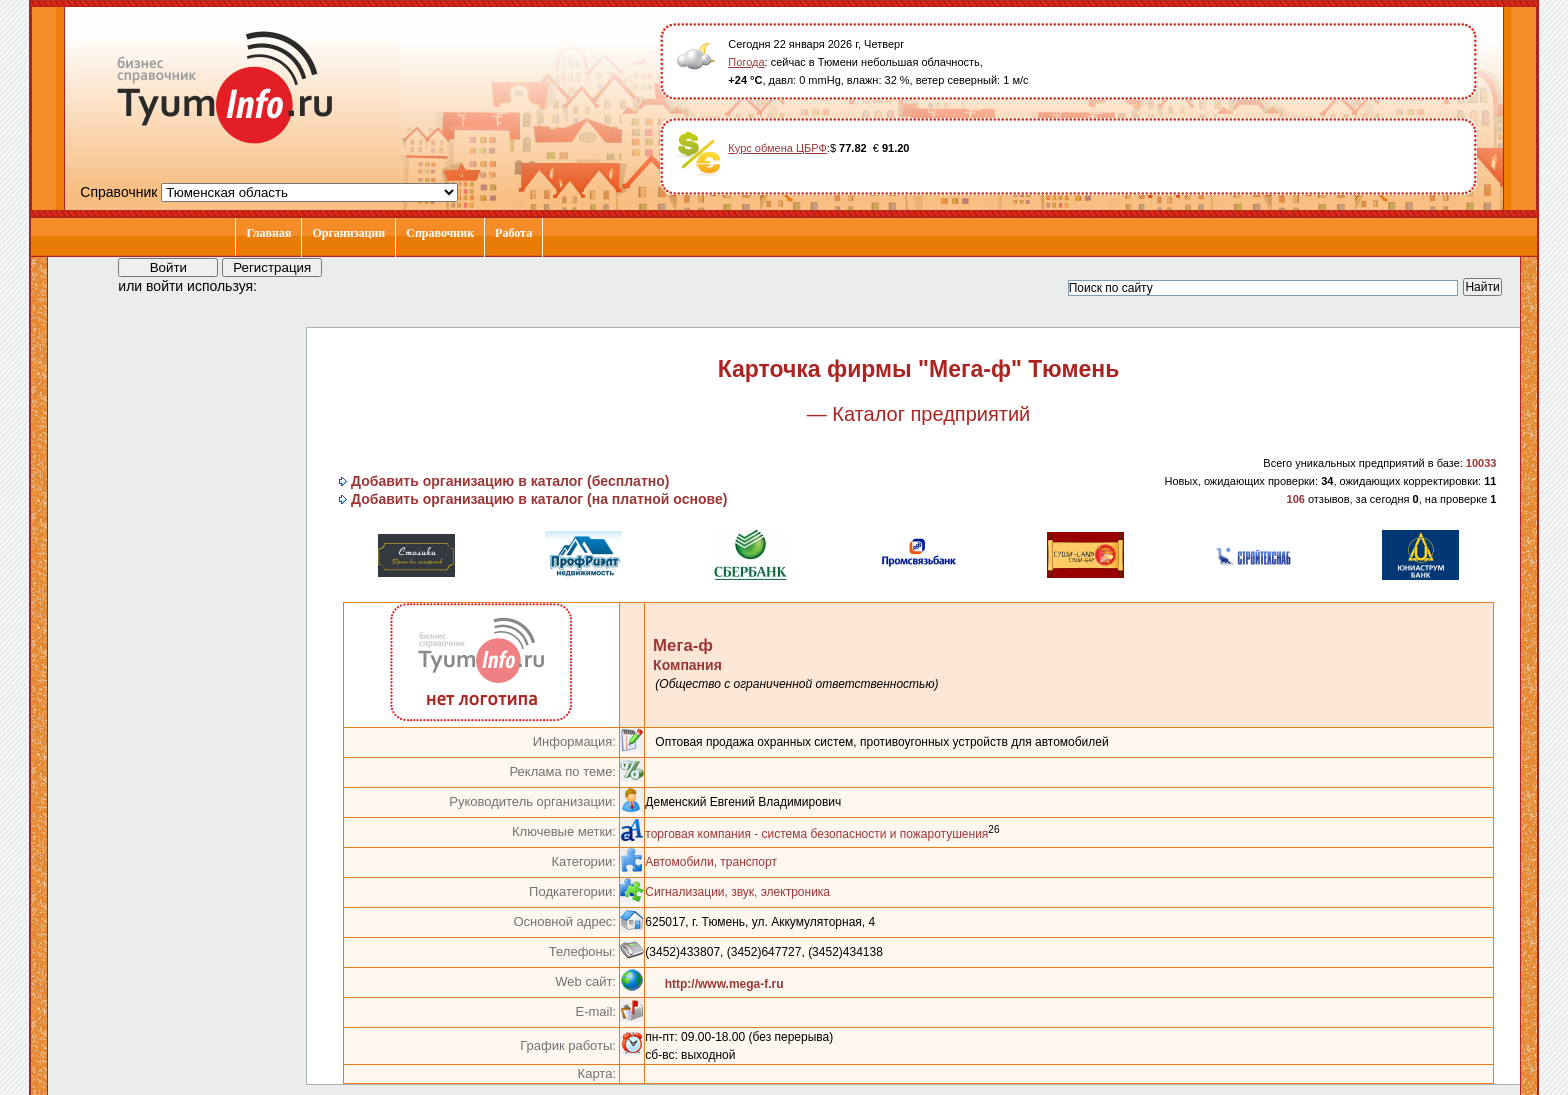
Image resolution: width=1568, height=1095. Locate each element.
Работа (513, 233)
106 (1296, 499)
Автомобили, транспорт (711, 862)
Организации (348, 233)
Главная (268, 233)
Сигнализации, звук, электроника (737, 892)
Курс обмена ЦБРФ (777, 148)
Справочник (440, 233)
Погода (746, 62)
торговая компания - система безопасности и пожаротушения (816, 834)
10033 (1481, 463)
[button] (290, 285)
